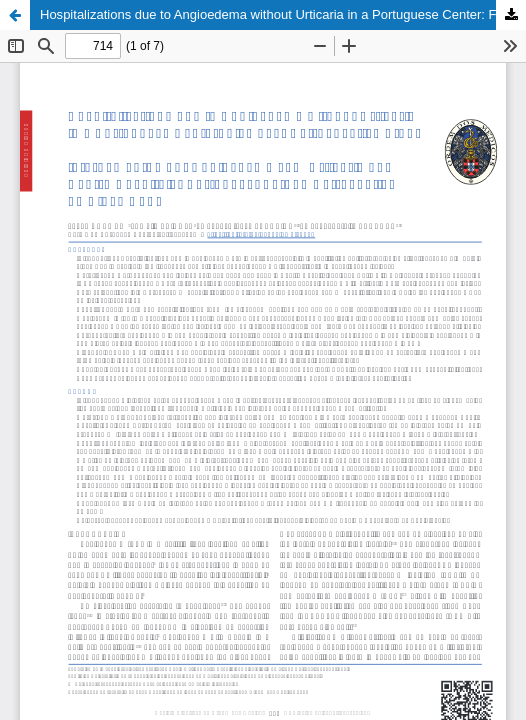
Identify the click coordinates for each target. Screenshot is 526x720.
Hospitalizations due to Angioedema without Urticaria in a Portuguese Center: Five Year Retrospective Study (283, 14)
